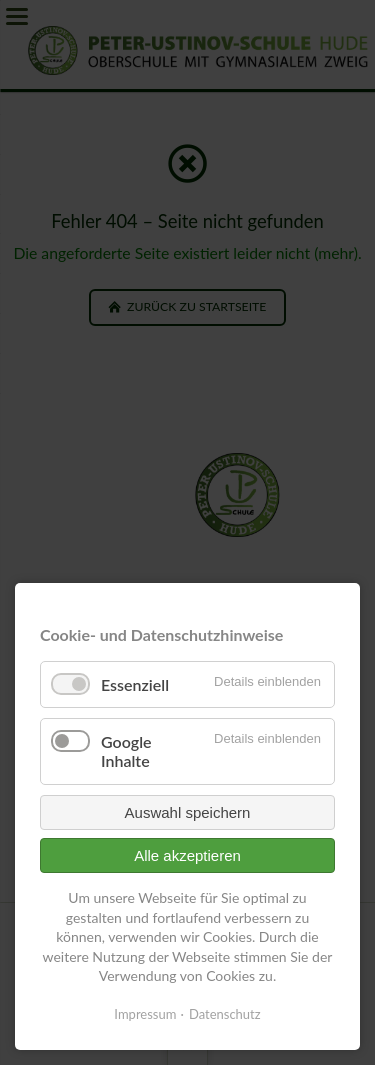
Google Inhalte (126, 751)
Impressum (145, 1014)
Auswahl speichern (188, 812)
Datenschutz (225, 1014)
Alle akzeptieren (187, 855)
